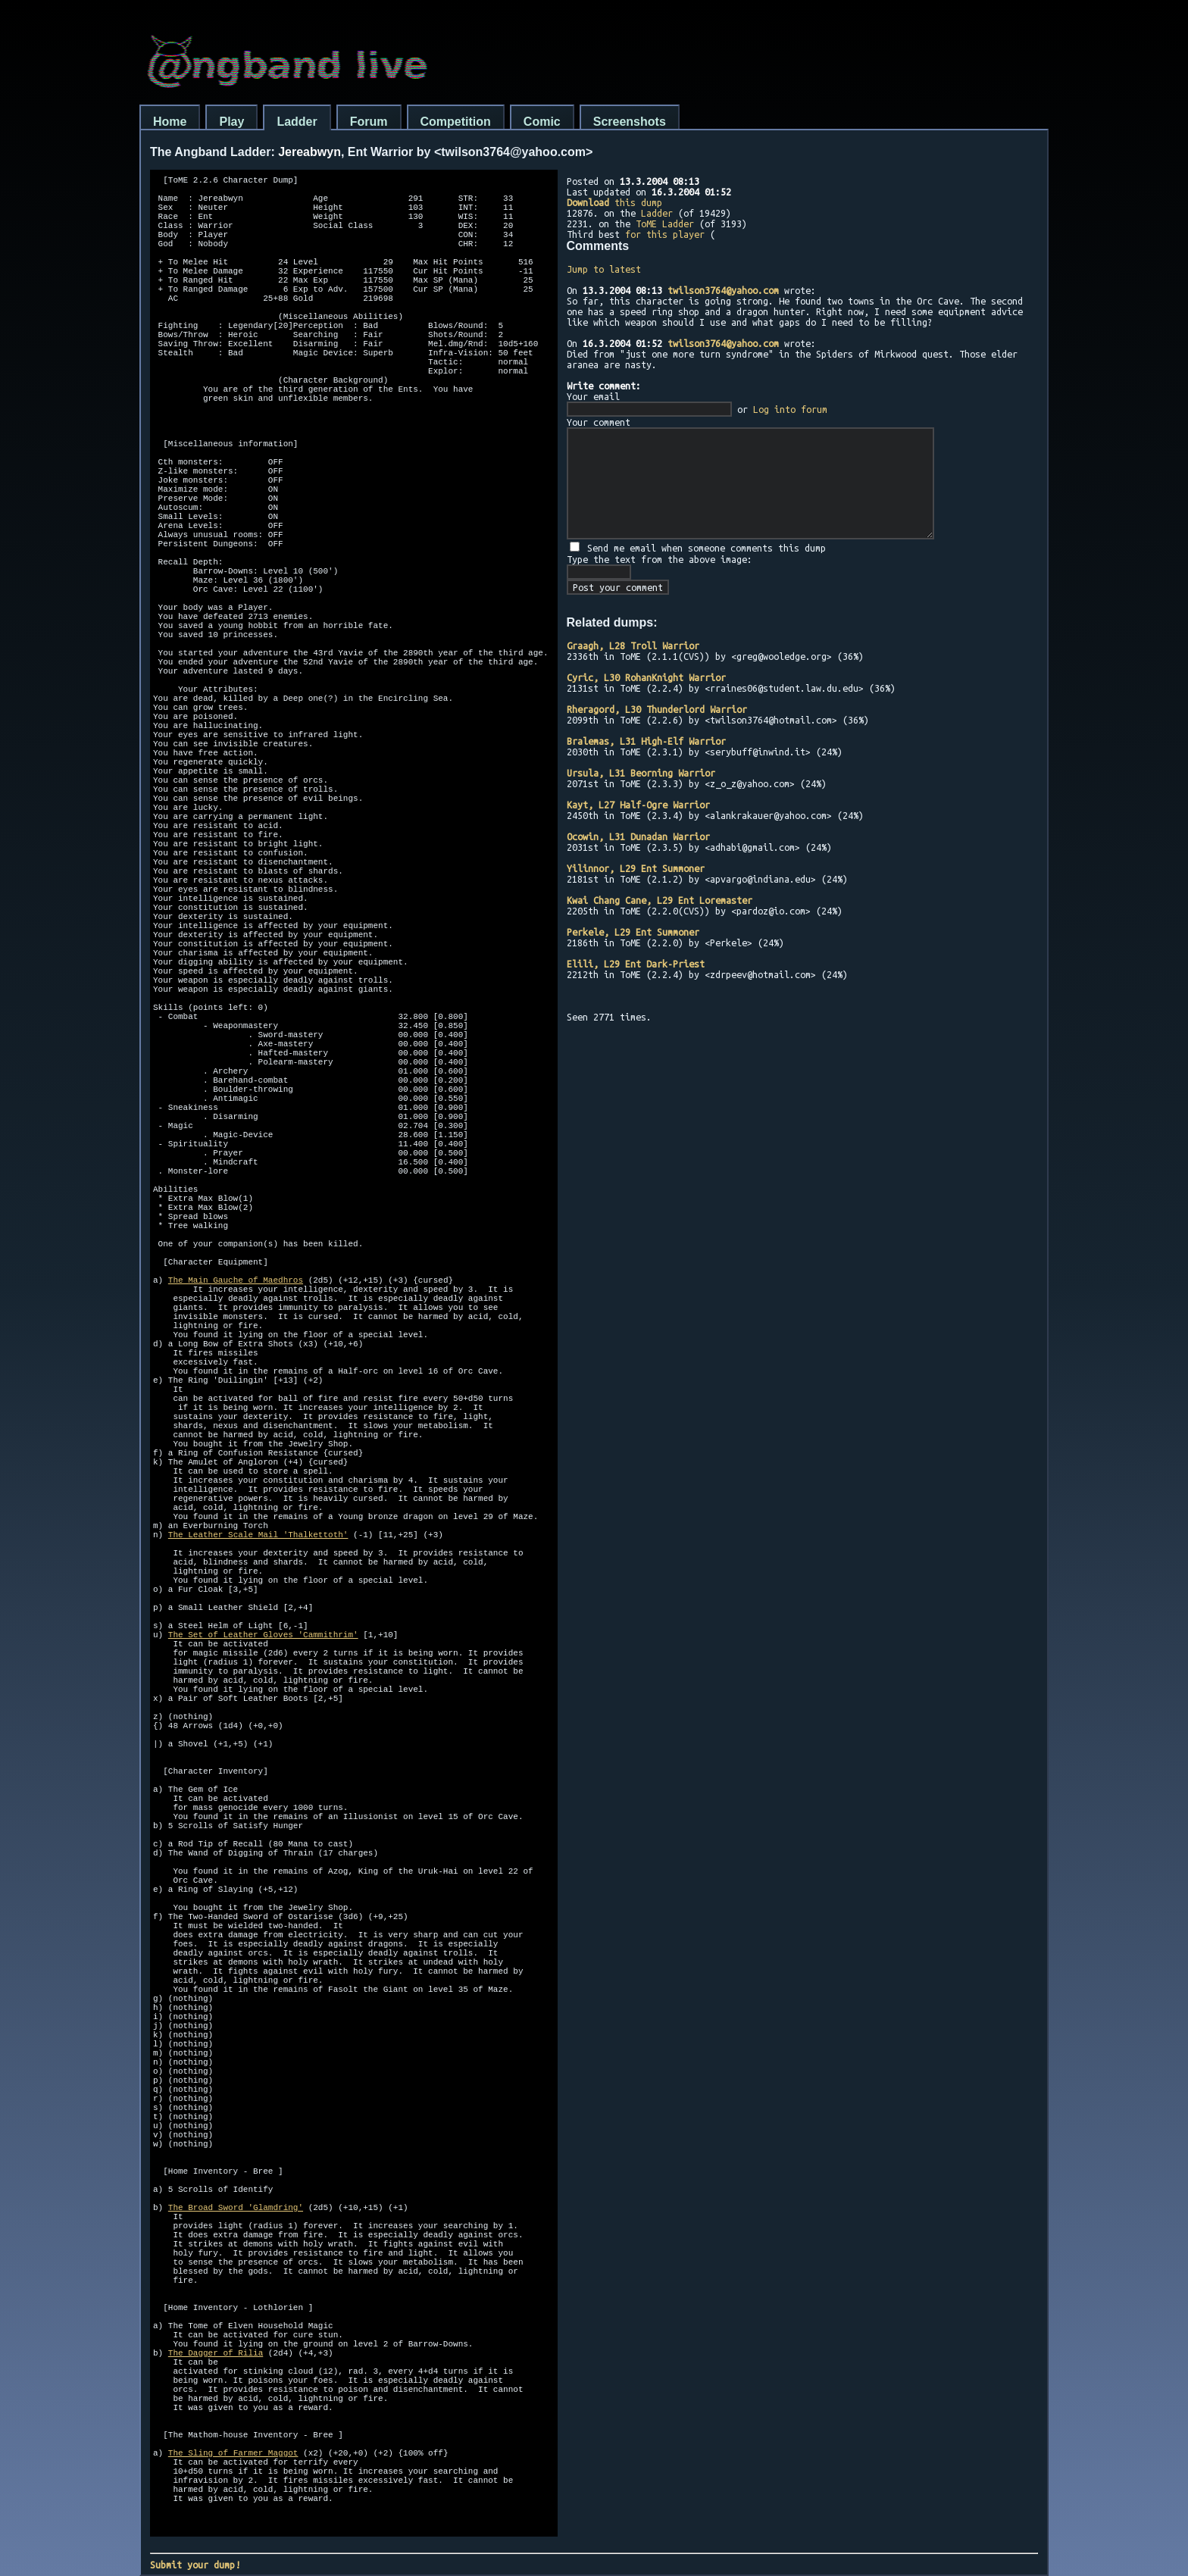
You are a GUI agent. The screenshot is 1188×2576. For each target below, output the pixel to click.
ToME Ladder (665, 223)
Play (231, 121)
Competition (455, 121)
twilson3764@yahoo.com (723, 290)
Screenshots (629, 121)
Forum (369, 121)
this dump (614, 202)
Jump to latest (604, 269)
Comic (542, 121)
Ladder (297, 121)
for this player (665, 234)
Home (169, 121)
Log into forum (790, 409)
